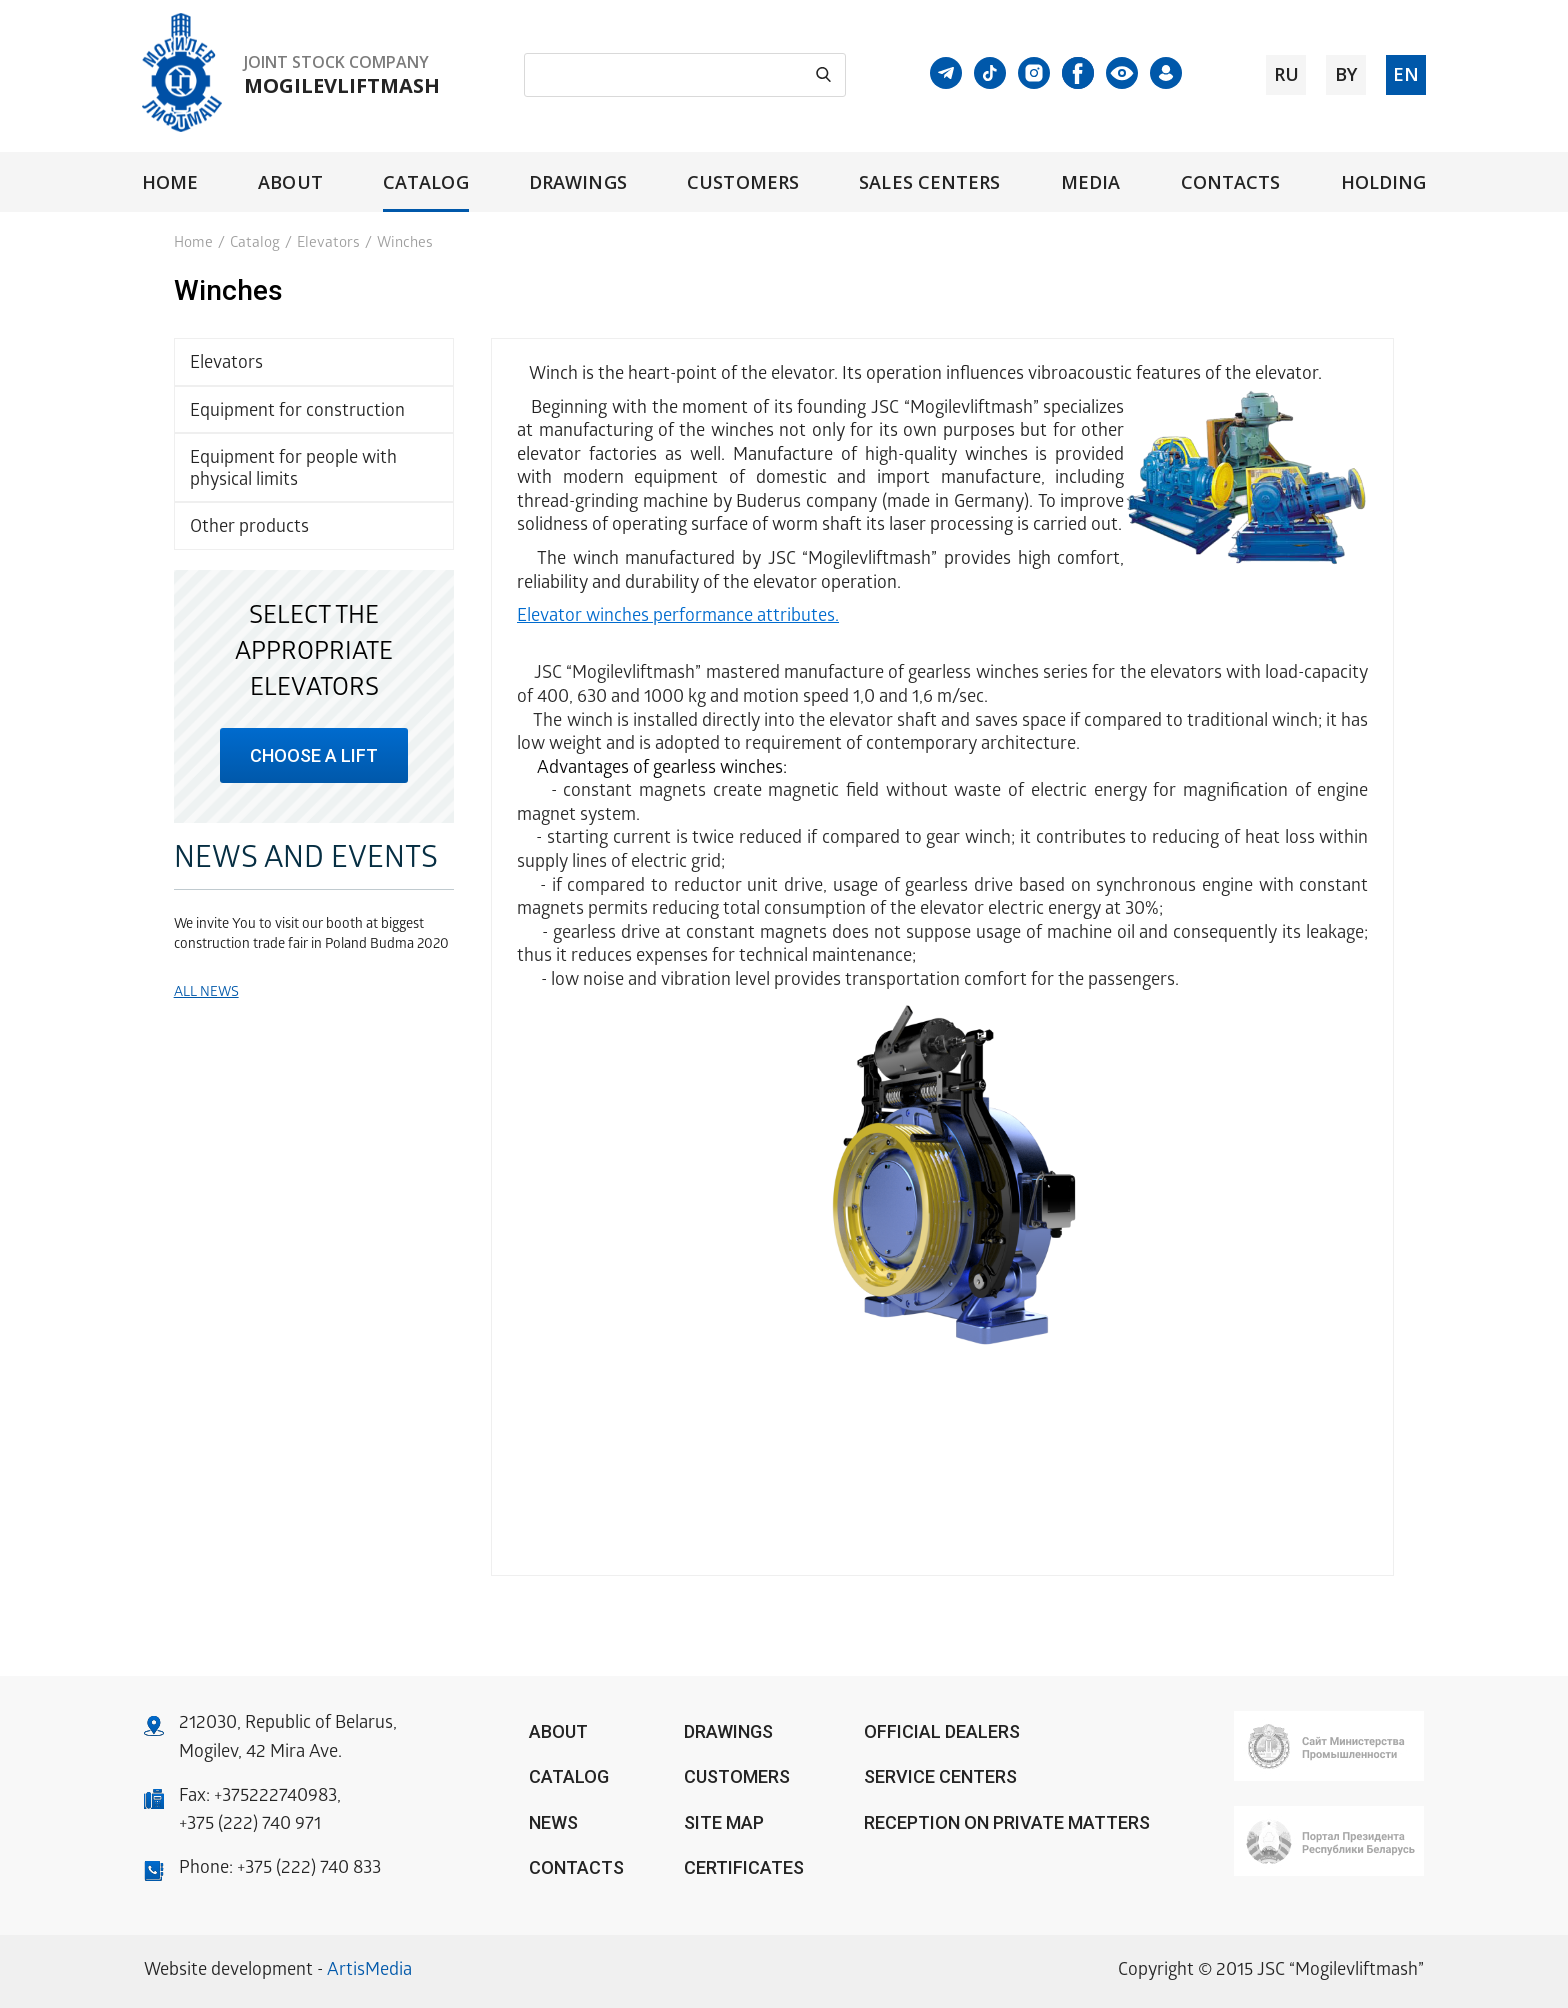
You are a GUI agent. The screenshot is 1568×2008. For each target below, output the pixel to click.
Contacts (1231, 182)
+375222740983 (275, 1797)
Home (170, 182)
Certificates (744, 1867)
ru (1286, 74)
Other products (249, 528)
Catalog (426, 182)
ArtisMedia (369, 1971)
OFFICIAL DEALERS (942, 1731)
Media (1090, 182)
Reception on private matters (1007, 1822)
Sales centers (929, 182)
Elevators (328, 244)
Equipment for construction (297, 412)
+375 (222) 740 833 (309, 1869)
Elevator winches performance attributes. (678, 617)
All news (206, 993)
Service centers (940, 1776)
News (553, 1822)
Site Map (724, 1822)
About (290, 182)
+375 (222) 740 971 (250, 1825)
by (1346, 74)
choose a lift (314, 755)
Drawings (578, 182)
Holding (1384, 182)
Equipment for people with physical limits (293, 470)
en (1406, 74)
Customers (743, 182)
